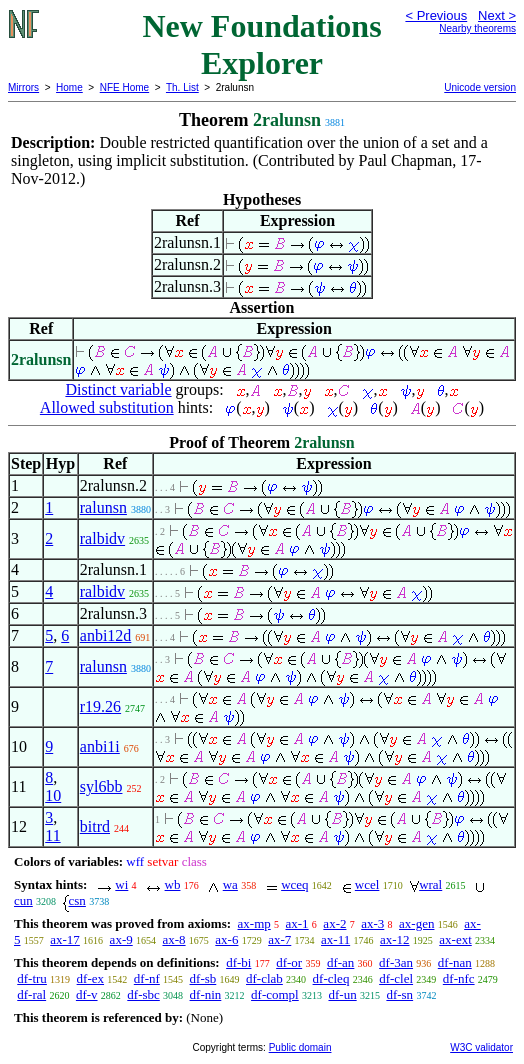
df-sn (399, 994)
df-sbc (143, 994)
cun (23, 900)
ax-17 (65, 939)
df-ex (90, 978)
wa (230, 884)
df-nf (147, 978)
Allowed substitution (107, 407)
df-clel (396, 978)
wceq (294, 884)
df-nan (455, 962)
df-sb (203, 978)
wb (173, 884)
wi (121, 884)
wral (430, 884)
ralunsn (103, 507)
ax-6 (226, 939)
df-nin (206, 994)
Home (69, 87)
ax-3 (372, 923)
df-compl (275, 994)
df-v (87, 994)
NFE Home (124, 87)
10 (53, 795)
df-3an (396, 962)
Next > (497, 15)
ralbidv (102, 538)
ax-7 (279, 939)
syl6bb (101, 786)
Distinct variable (118, 389)
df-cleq (331, 978)
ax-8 (173, 939)
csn (77, 900)
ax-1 (297, 923)
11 (52, 835)
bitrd (95, 826)
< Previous (436, 15)
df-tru (32, 978)
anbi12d (106, 635)
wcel (367, 884)
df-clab (264, 978)
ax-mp (254, 923)
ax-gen (416, 923)
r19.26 (100, 706)
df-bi (238, 962)
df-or (289, 962)
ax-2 (334, 923)
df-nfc (459, 978)
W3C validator (481, 1047)
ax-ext (455, 939)
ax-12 (395, 939)
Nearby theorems (477, 28)
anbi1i (100, 746)
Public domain (300, 1047)
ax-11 (335, 939)
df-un (342, 994)
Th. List (182, 87)
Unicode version (480, 87)
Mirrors (23, 87)
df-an (340, 962)
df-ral (31, 994)
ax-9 (121, 939)
